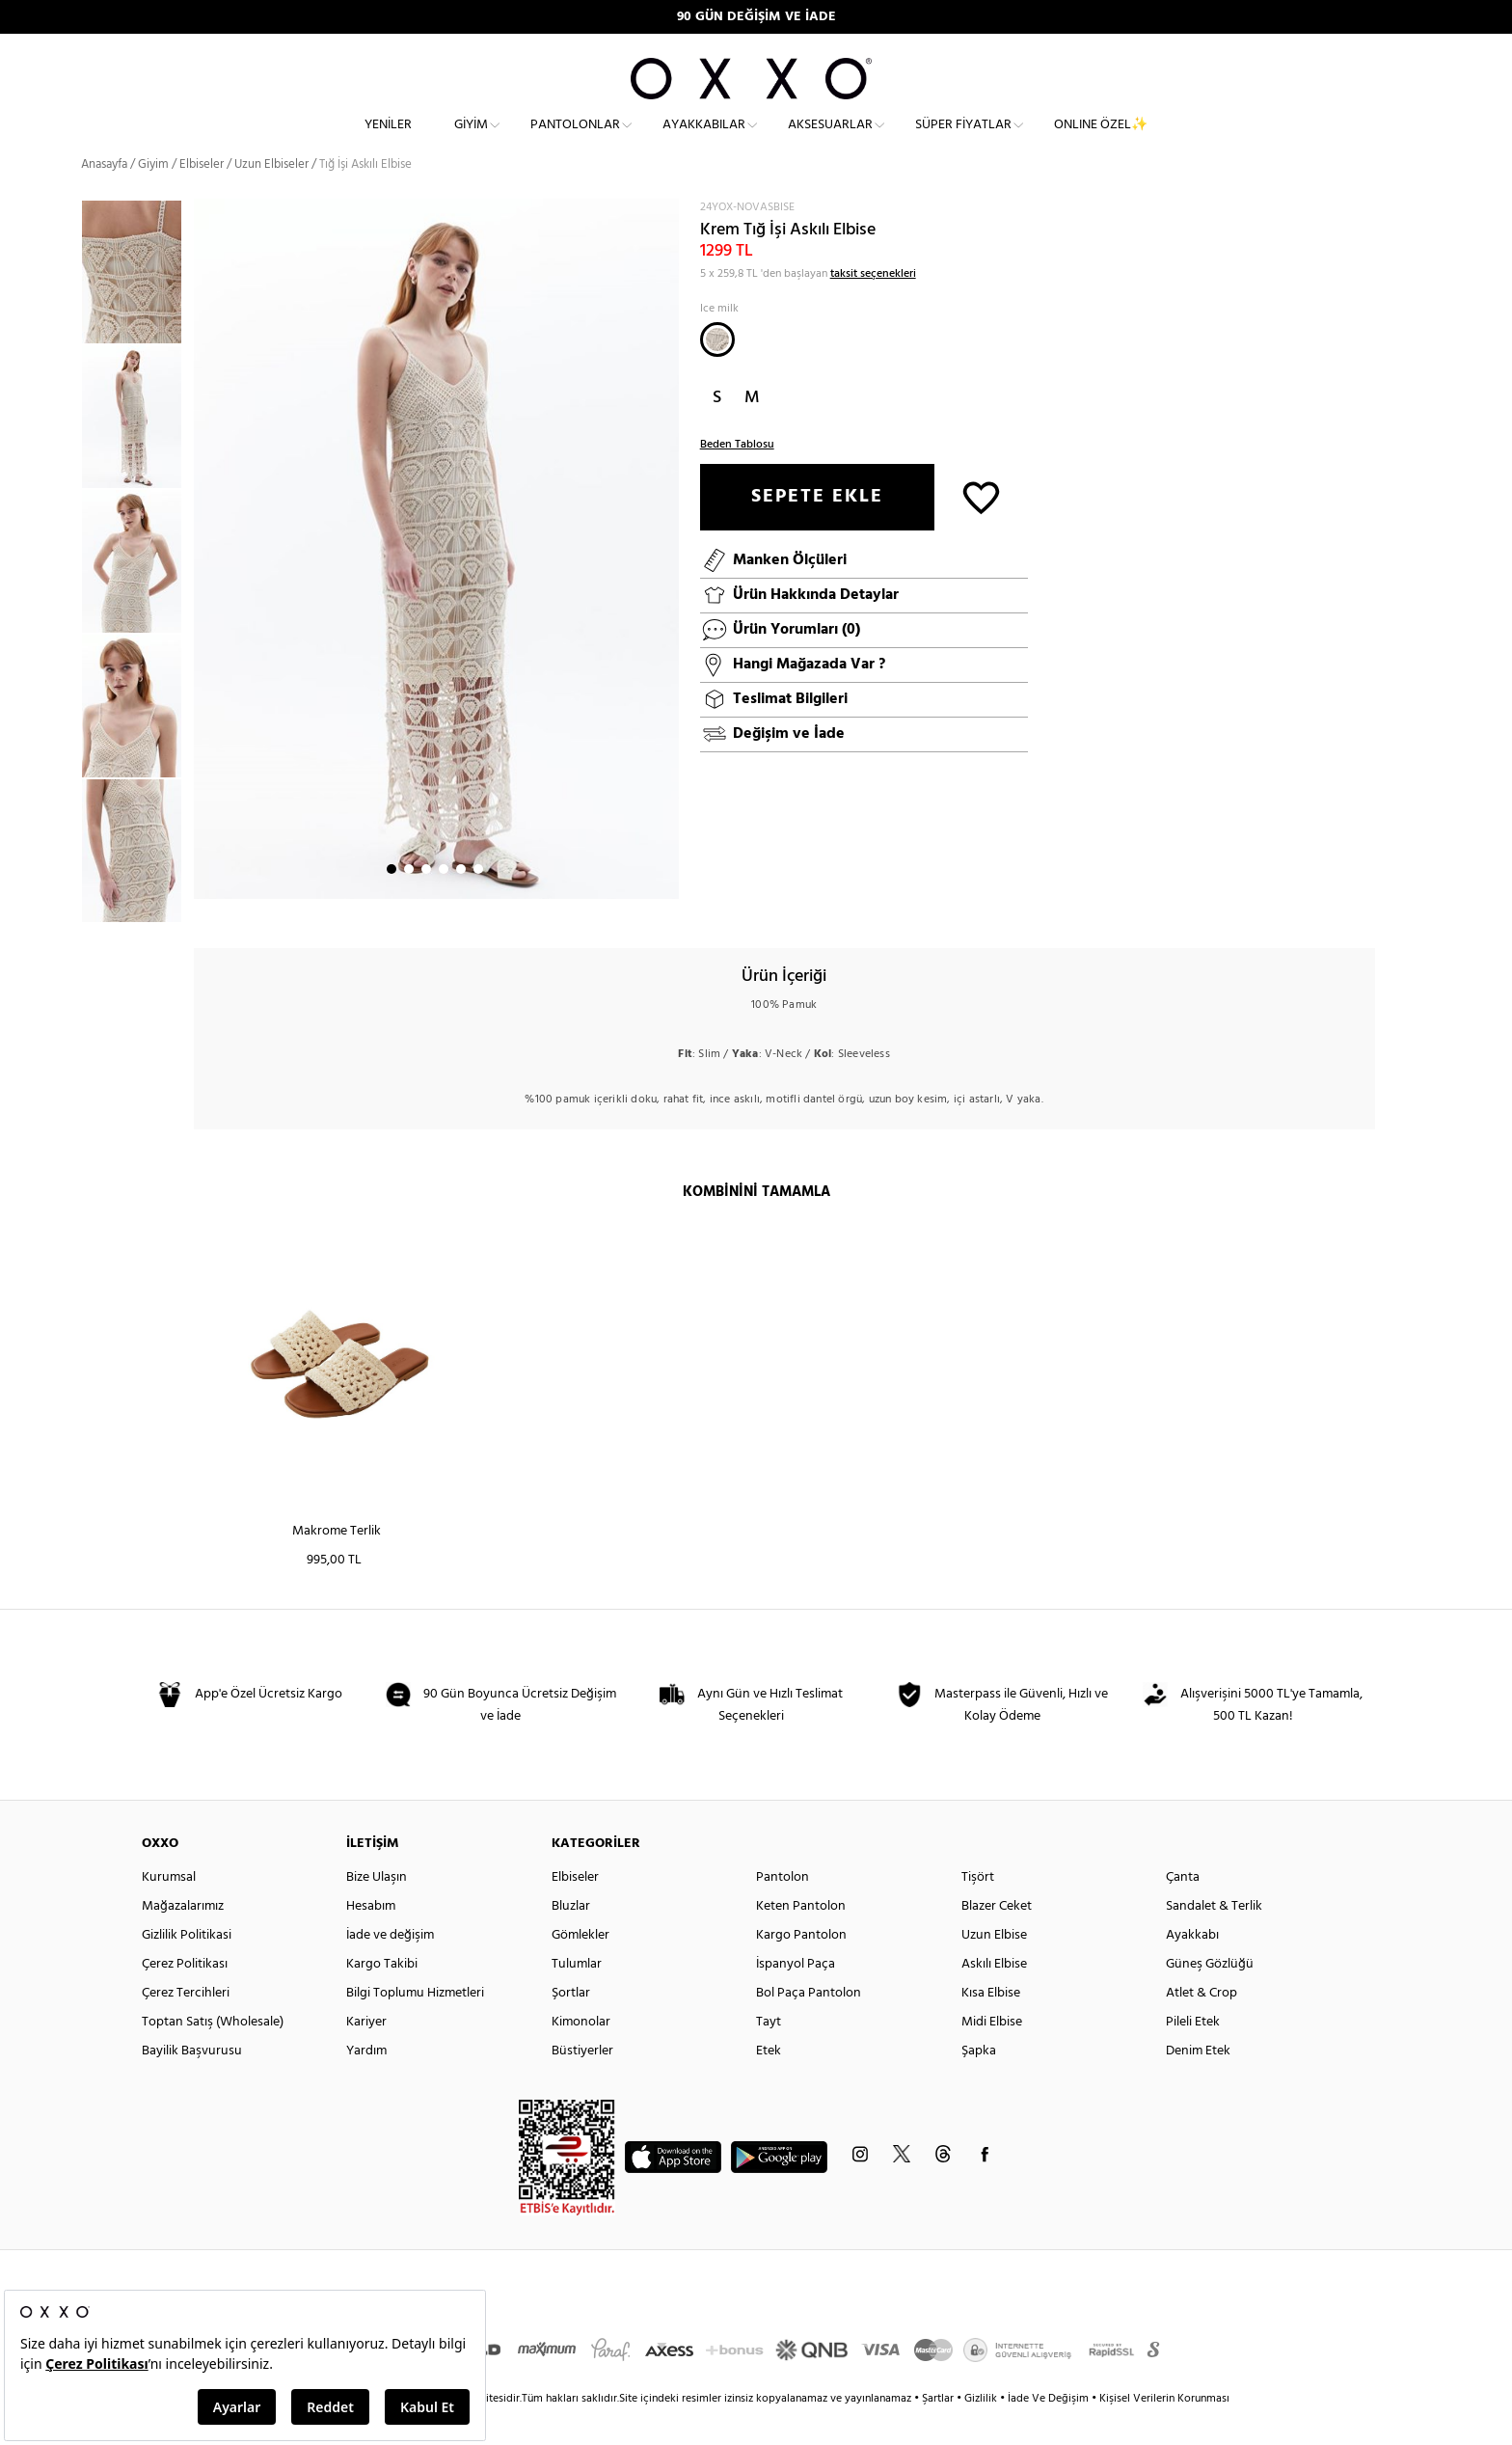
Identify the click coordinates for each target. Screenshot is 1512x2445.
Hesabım (370, 1939)
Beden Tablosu (737, 477)
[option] (137, 449)
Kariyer (366, 2055)
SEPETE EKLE (817, 529)
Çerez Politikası (185, 1997)
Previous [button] (66, 593)
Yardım (366, 2084)
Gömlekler (580, 1968)
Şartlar (939, 2431)
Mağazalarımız (183, 1939)
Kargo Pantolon (801, 1968)
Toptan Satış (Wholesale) (213, 2055)
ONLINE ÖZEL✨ (1101, 140)
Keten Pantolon (801, 1939)
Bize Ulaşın (376, 1910)
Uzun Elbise (994, 1968)
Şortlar (571, 2026)
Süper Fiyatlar (963, 140)
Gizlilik (982, 2431)
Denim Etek (1198, 2084)
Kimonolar (581, 2055)
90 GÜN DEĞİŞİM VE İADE (756, 17)
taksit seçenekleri (873, 306)
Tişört (977, 1910)
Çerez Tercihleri (186, 2026)
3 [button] (426, 902)
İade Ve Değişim (1048, 2431)
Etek (768, 2084)
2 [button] (409, 902)
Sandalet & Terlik (1214, 1939)
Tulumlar (577, 1997)
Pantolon (782, 1910)
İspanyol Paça (795, 1997)
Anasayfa (104, 197)
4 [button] (443, 902)
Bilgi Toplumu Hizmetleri (415, 2026)
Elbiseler (201, 197)
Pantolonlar (575, 140)
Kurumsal (169, 1910)
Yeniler (388, 140)
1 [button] (391, 902)
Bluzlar (571, 1939)
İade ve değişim (390, 1968)
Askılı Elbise (994, 1997)
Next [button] (203, 581)
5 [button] (461, 902)
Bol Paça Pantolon (808, 2026)
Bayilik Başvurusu (192, 2084)
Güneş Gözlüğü (1210, 1997)
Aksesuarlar (830, 140)
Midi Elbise (991, 2055)
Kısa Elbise (990, 2026)
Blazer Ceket (996, 1939)
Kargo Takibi (382, 1997)
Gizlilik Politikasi (186, 1968)
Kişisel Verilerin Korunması (1164, 2431)
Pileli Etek (1193, 2055)
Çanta (1183, 1910)
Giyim (471, 140)
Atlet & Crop (1201, 2026)
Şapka (978, 2084)
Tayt (768, 2055)
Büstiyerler (582, 2084)
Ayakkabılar (703, 140)
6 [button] (478, 902)
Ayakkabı (1192, 1968)
